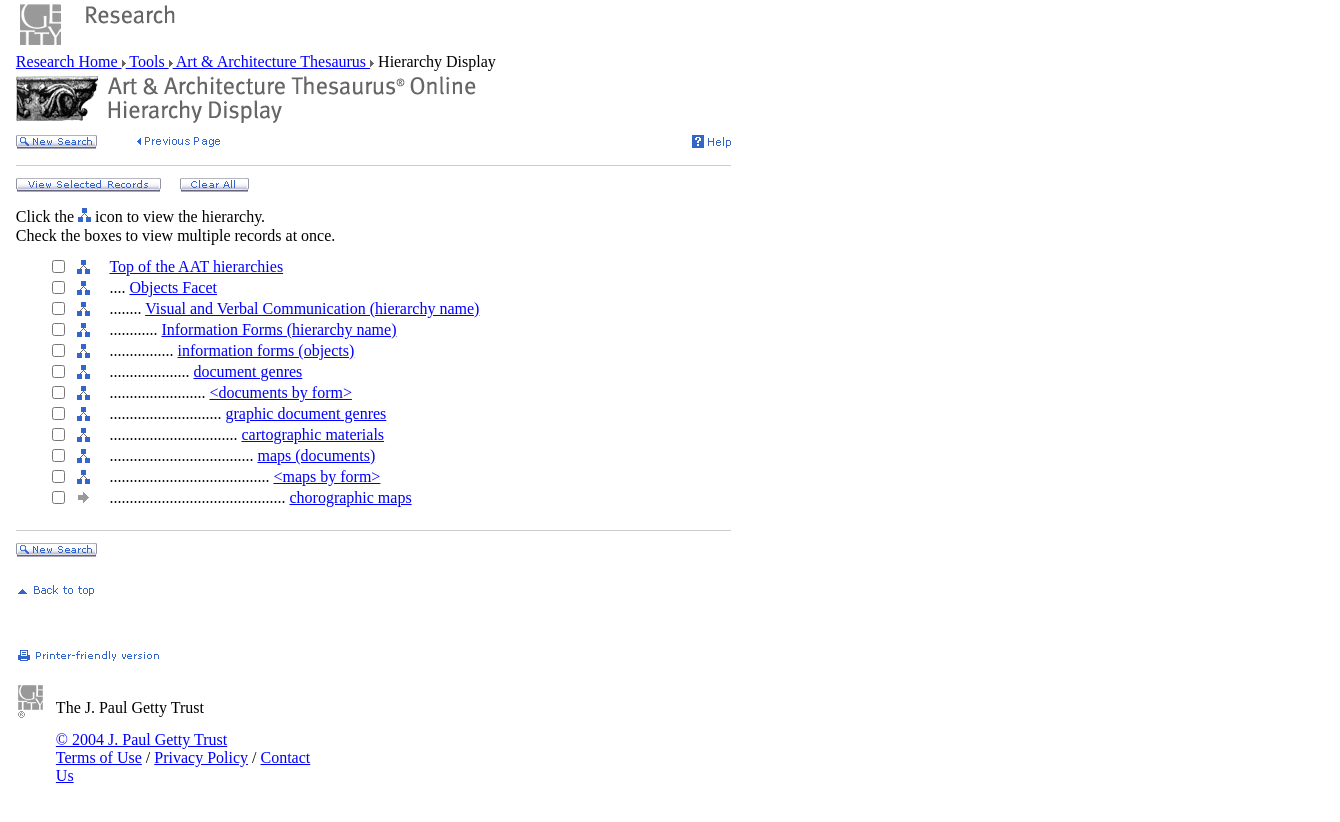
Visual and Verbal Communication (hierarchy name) (312, 308)
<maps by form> (326, 476)
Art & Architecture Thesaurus (271, 61)
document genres (247, 371)
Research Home (69, 61)
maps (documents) (316, 455)
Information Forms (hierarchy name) (278, 329)
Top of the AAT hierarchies (196, 266)
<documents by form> (280, 392)
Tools (147, 61)
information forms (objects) (265, 350)
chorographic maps (350, 497)
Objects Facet (173, 287)
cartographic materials (312, 434)
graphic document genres (305, 413)
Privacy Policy (201, 757)
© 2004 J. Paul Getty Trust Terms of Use (141, 748)
